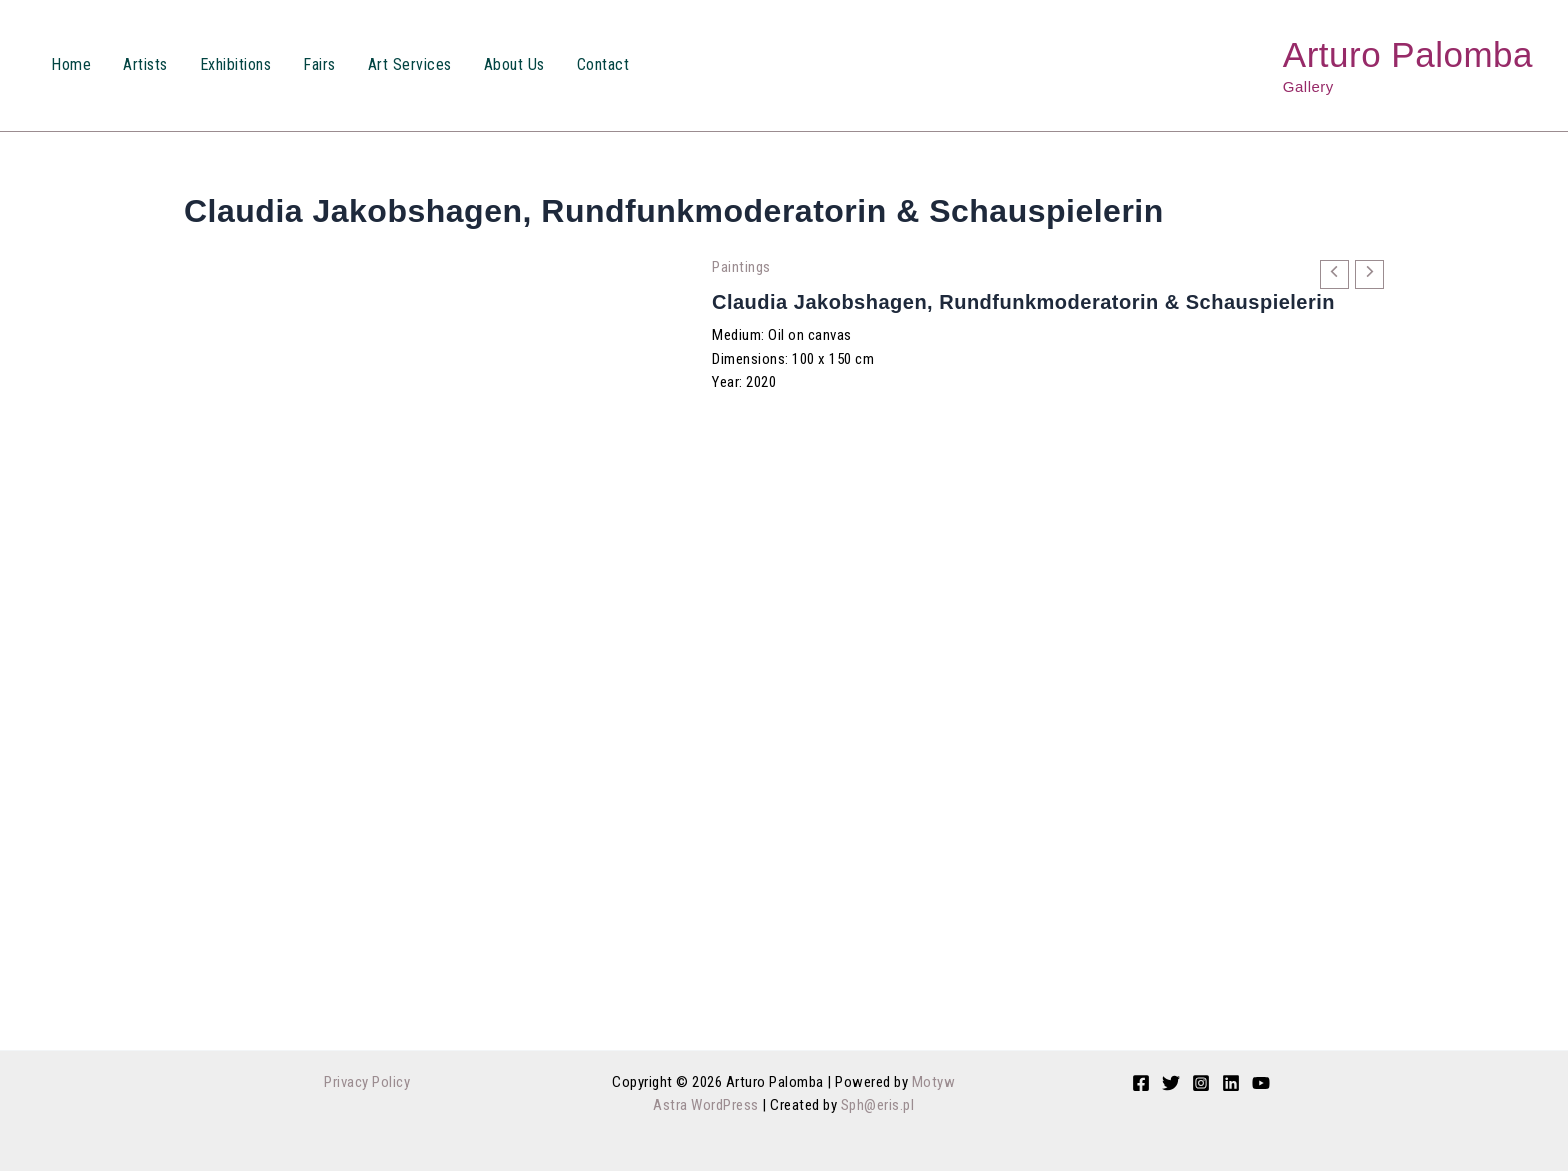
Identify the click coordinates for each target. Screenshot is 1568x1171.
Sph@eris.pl (878, 1105)
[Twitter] (1171, 1083)
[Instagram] (1201, 1083)
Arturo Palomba (1408, 54)
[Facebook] (1141, 1083)
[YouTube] (1261, 1083)
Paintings (741, 267)
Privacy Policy (367, 1082)
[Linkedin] (1231, 1083)
